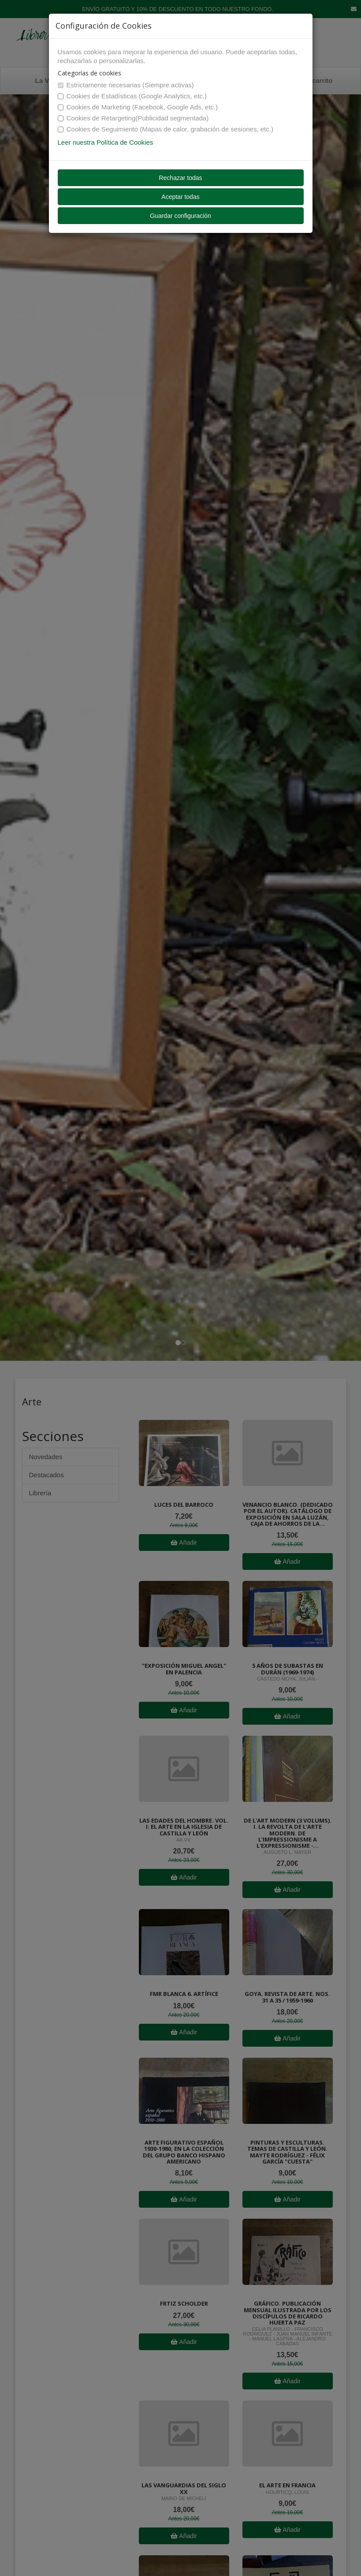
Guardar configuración (180, 215)
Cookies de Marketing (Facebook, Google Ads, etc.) (138, 107)
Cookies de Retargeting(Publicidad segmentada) (133, 118)
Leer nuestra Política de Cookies (105, 142)
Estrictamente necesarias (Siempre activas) (126, 85)
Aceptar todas (180, 196)
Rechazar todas (180, 177)
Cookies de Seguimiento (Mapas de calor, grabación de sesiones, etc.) (165, 129)
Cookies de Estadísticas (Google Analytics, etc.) (132, 96)
